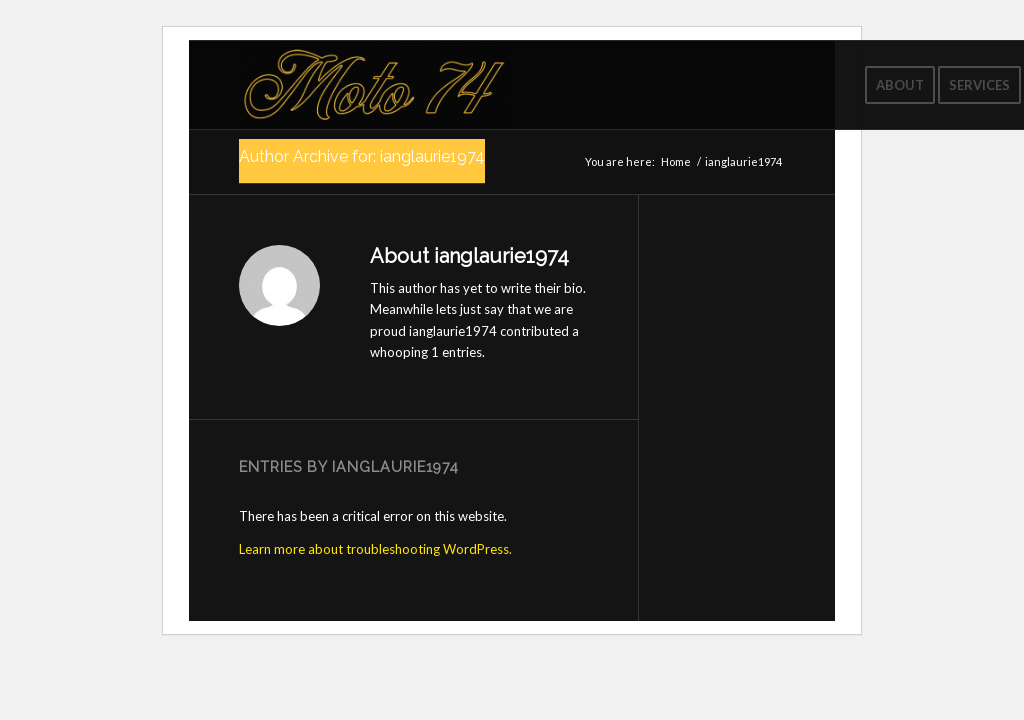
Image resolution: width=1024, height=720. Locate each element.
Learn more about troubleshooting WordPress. (375, 549)
